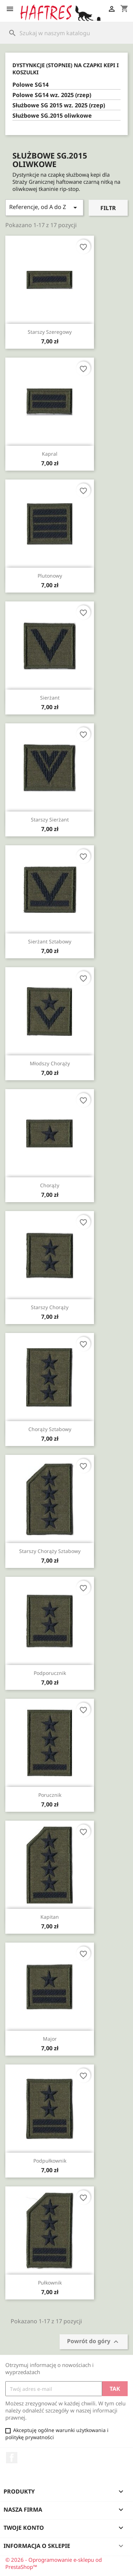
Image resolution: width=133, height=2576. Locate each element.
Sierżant (50, 697)
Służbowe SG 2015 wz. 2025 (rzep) (58, 105)
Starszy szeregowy (50, 331)
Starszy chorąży (49, 1307)
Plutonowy (50, 575)
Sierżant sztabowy (49, 941)
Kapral (49, 453)
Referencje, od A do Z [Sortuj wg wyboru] (44, 207)
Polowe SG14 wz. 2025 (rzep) (51, 95)
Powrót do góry (93, 2341)
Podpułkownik (49, 2160)
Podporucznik (50, 1673)
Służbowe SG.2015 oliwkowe (52, 115)
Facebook (11, 2457)
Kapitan (49, 1916)
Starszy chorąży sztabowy (50, 1551)
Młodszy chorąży (50, 1063)
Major (50, 2038)
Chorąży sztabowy (49, 1429)
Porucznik (49, 1795)
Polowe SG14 (30, 85)
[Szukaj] (66, 33)
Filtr (108, 208)
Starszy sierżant (50, 819)
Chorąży (49, 1185)
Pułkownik (50, 2282)
